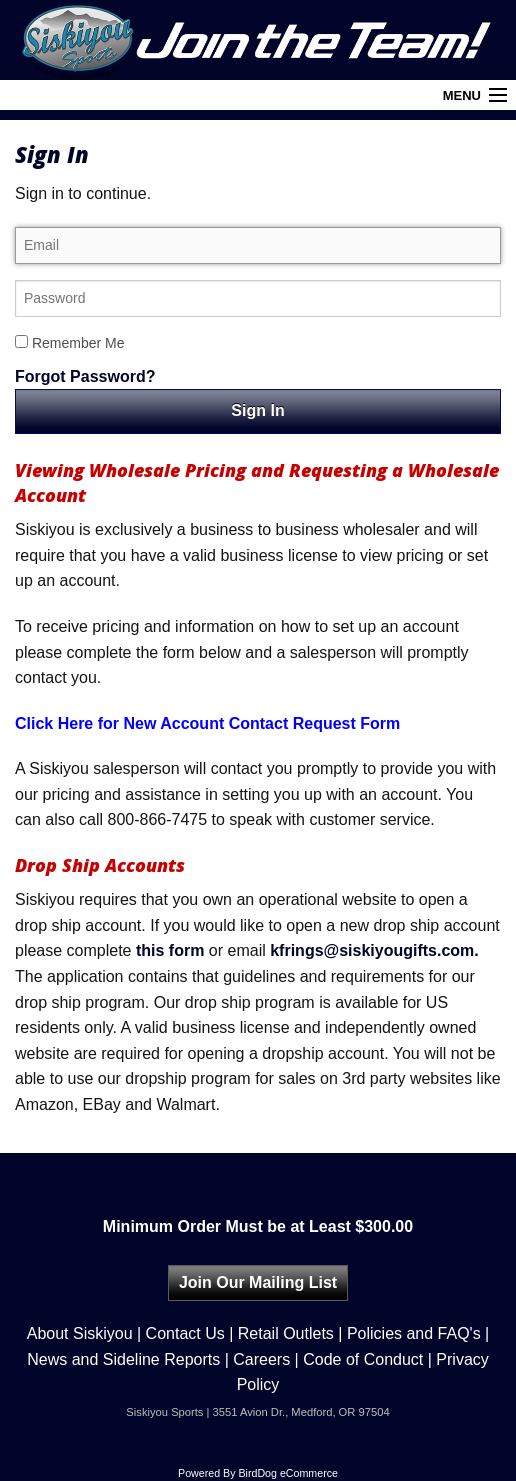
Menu (462, 95)
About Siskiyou (80, 1333)
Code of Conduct (363, 1359)
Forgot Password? (85, 376)
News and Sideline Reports (123, 1359)
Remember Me (69, 343)
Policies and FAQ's (414, 1333)
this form (170, 950)
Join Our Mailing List (258, 1282)
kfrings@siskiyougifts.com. (374, 950)
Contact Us (185, 1333)
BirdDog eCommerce (288, 1473)
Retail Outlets (286, 1333)
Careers (261, 1359)
